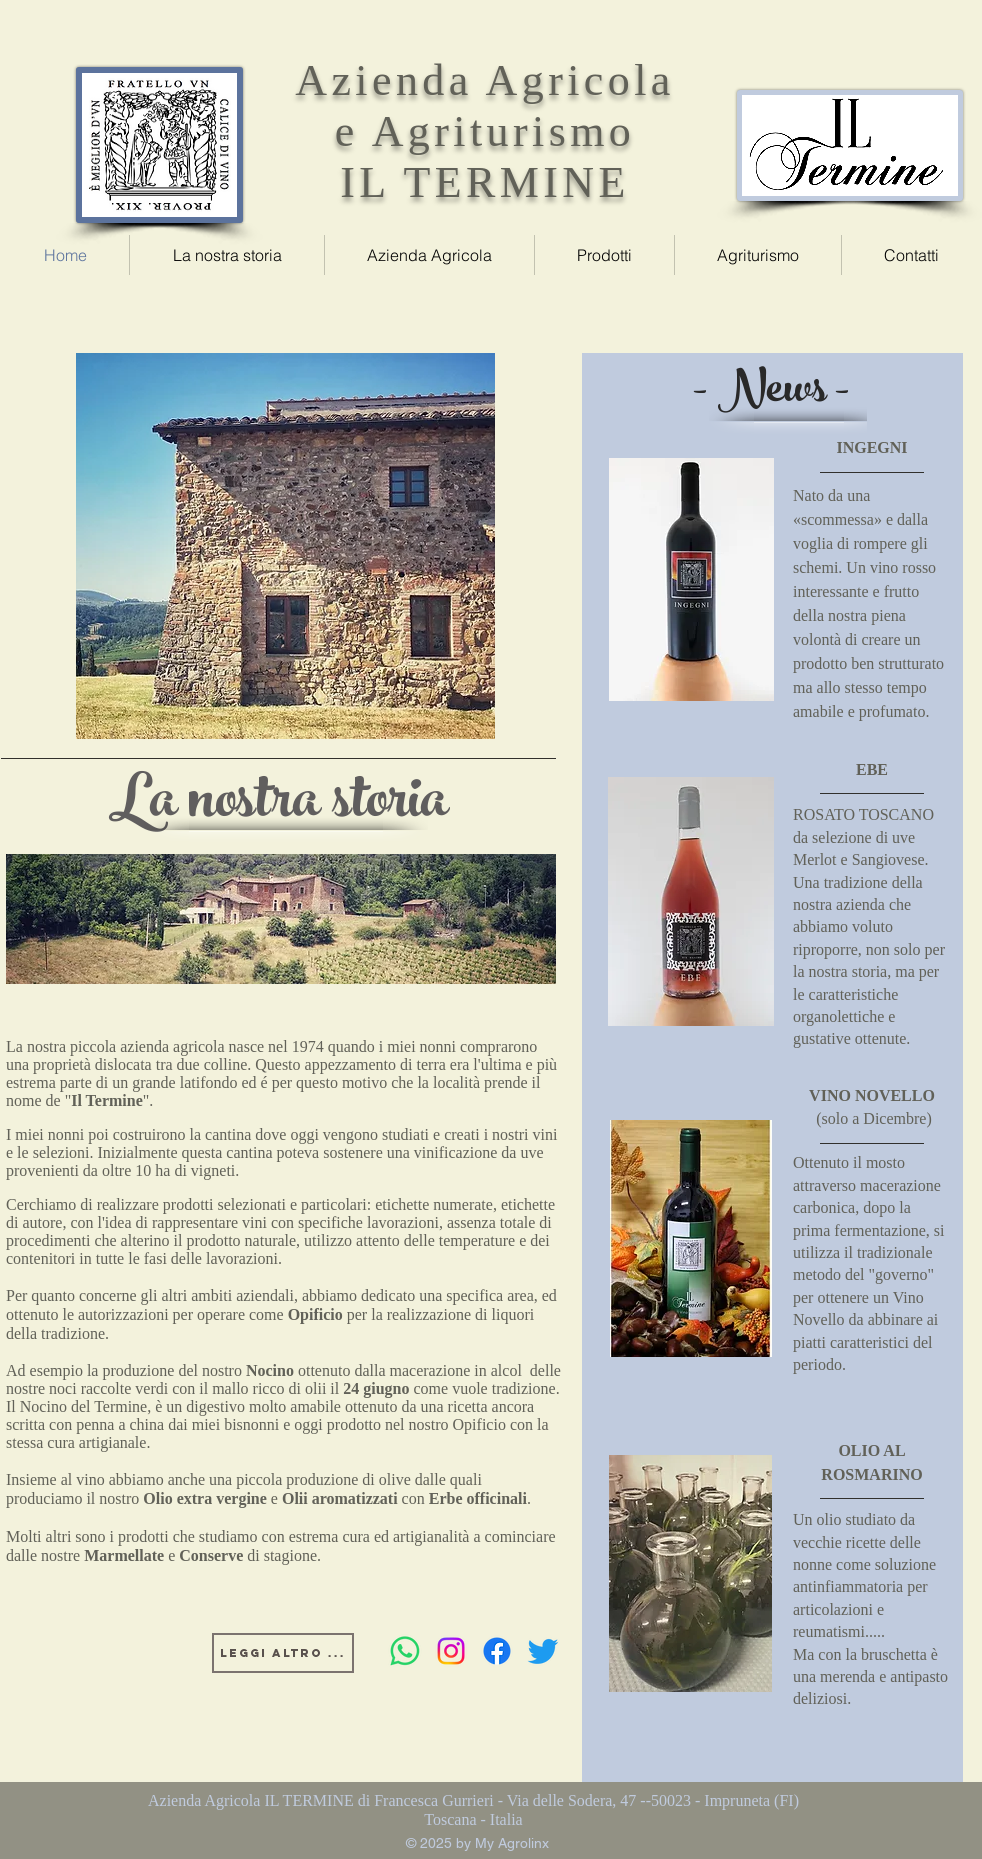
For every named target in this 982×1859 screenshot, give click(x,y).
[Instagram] (451, 1651)
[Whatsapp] (405, 1651)
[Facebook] (497, 1651)
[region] (285, 546)
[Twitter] (543, 1651)
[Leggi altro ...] (283, 1653)
